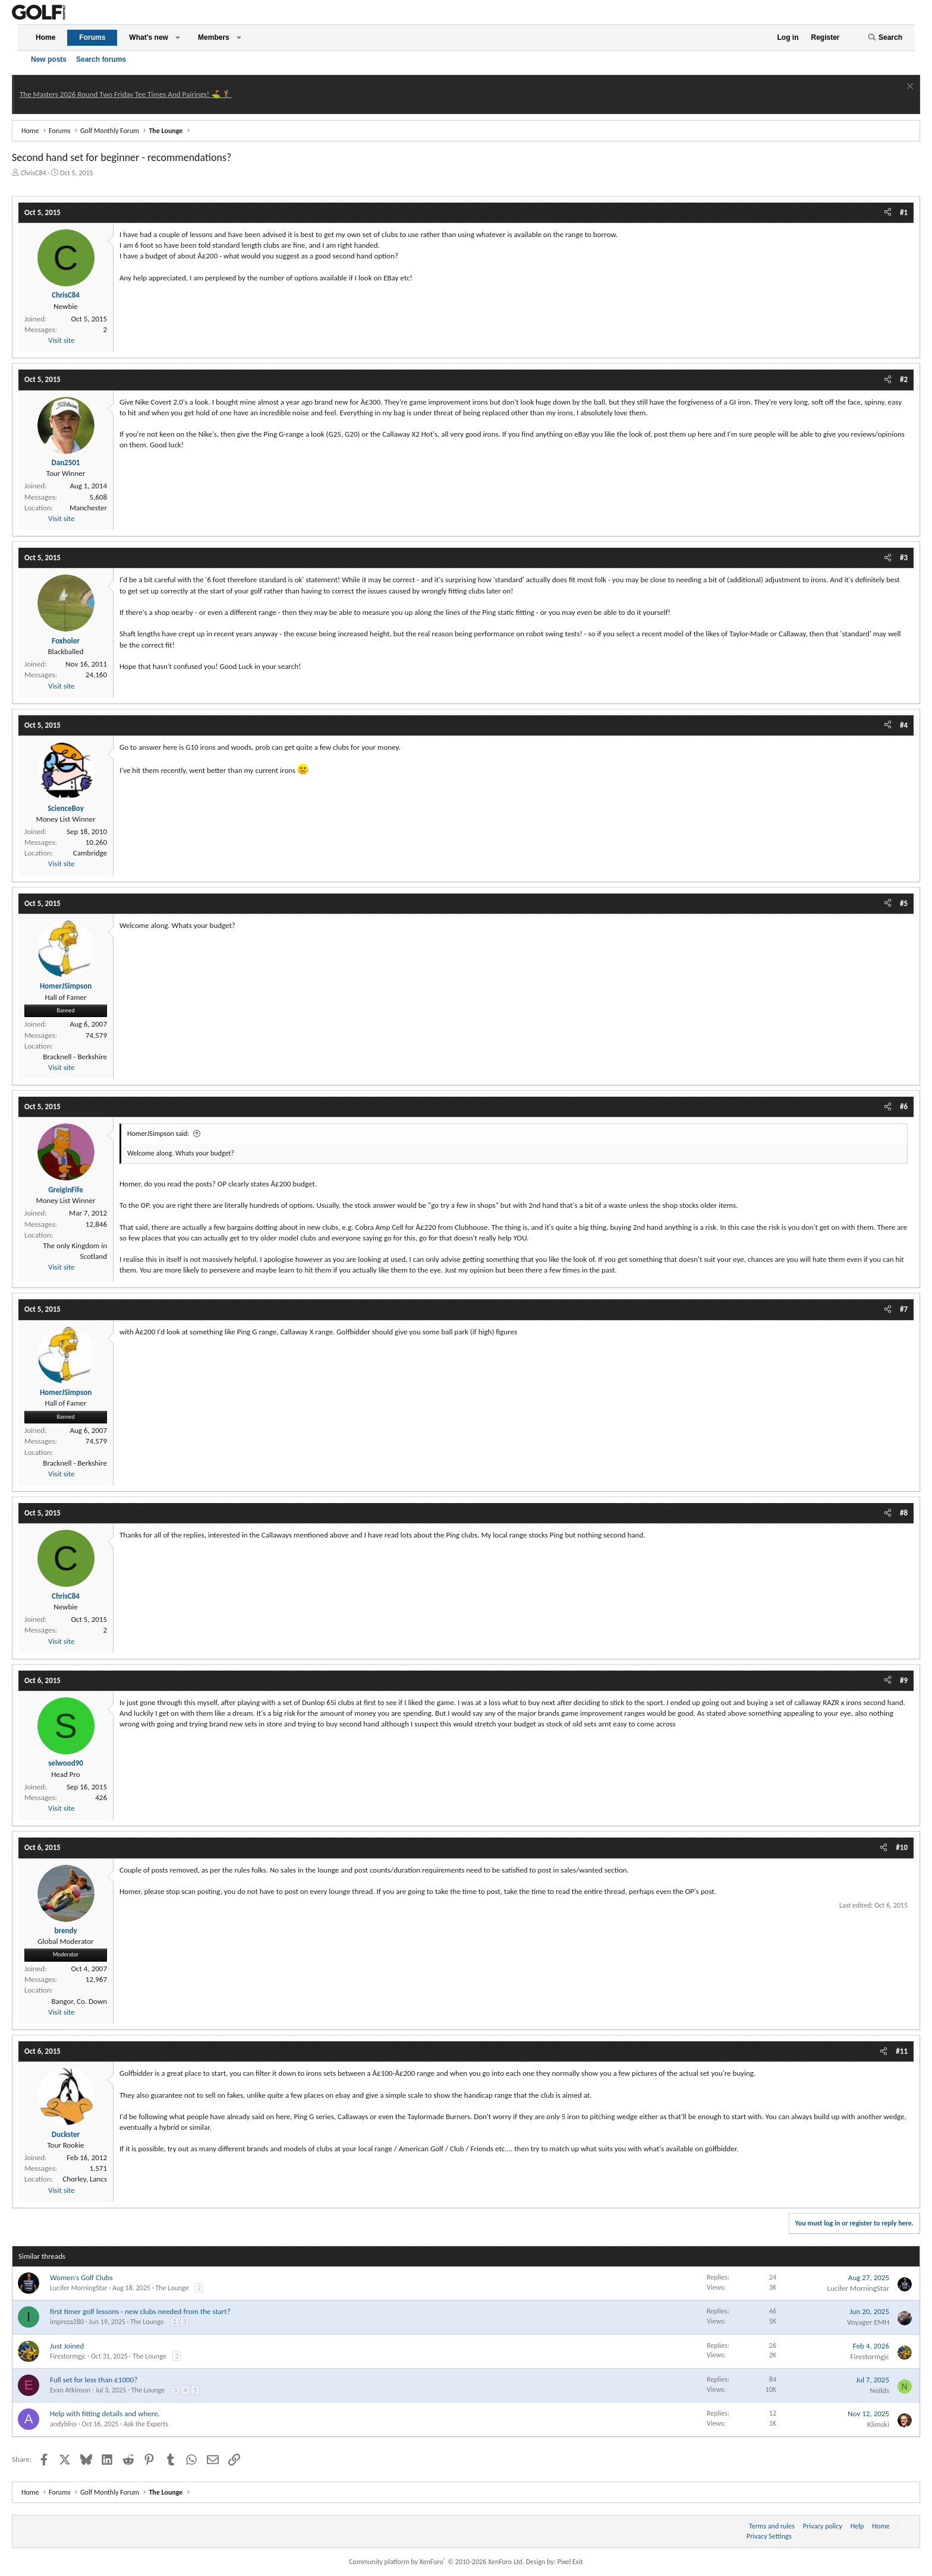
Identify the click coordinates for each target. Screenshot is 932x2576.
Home (45, 37)
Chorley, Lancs (84, 2178)
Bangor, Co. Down (79, 2001)
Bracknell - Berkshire (75, 1056)
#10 (902, 1847)
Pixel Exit (570, 2562)
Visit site (61, 340)
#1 (904, 212)
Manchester (88, 507)
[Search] (885, 38)
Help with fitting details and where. (105, 2413)
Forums (92, 37)
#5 (904, 903)
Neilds (879, 2390)
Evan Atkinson (70, 2390)
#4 (904, 725)
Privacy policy (822, 2526)
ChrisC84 (33, 173)
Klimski (878, 2424)
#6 (904, 1106)
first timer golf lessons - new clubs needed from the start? (140, 2311)
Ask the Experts (146, 2424)
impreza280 (67, 2322)
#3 (904, 557)
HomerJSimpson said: (158, 1133)
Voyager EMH (868, 2322)
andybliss (63, 2424)
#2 (904, 379)
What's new (148, 37)
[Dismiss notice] (908, 87)
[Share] (888, 213)
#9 (904, 1680)
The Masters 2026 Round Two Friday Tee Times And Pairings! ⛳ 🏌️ (126, 94)
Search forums (101, 59)
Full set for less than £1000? (93, 2379)
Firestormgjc (68, 2356)
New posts (49, 59)
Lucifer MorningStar (79, 2288)
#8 (904, 1512)
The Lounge (171, 2288)
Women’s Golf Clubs (81, 2277)
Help (857, 2526)
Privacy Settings (769, 2536)
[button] (177, 38)
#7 (904, 1309)
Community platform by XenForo (436, 2562)
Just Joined (67, 2345)
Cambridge (90, 852)
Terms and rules (772, 2526)
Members (213, 37)
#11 (902, 2051)
